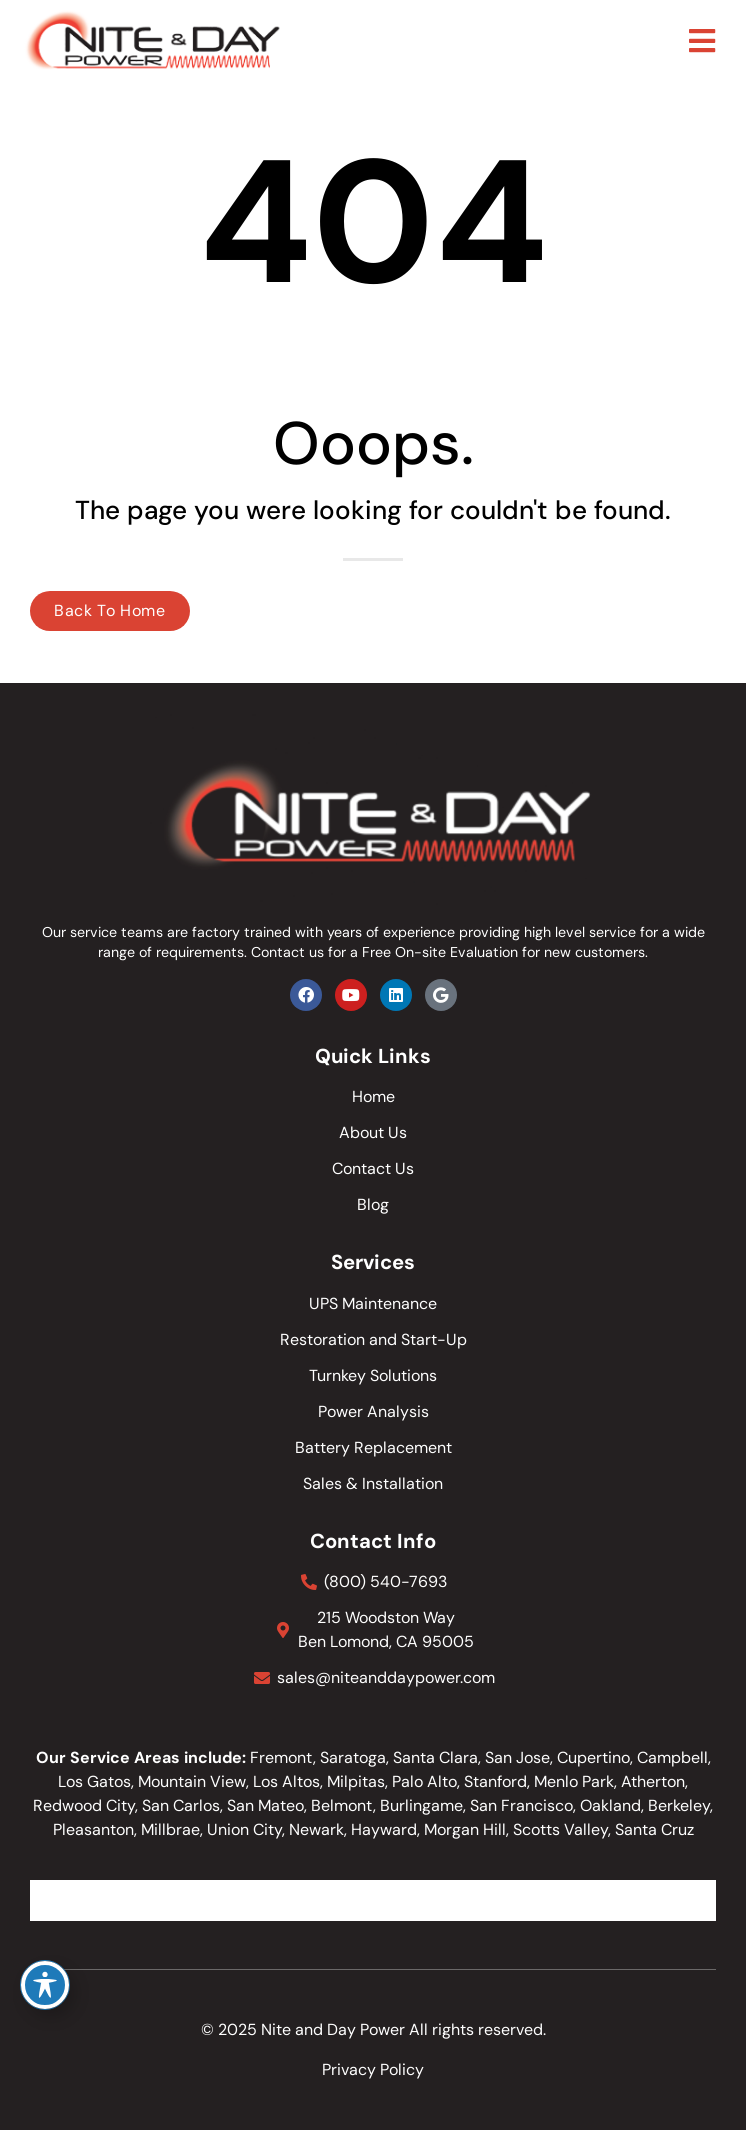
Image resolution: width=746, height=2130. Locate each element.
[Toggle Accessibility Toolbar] (45, 1985)
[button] (702, 42)
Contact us (287, 952)
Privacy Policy (373, 2069)
